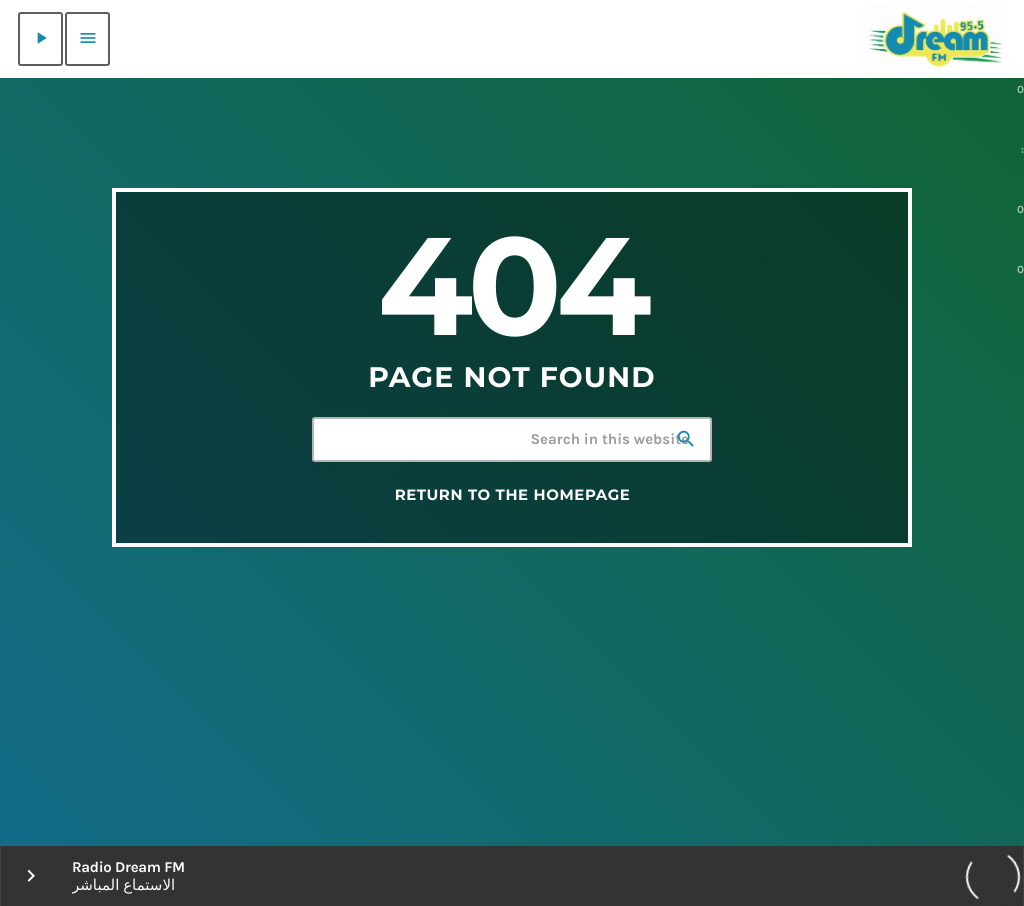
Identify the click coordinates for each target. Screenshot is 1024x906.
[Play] (40, 39)
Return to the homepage (513, 495)
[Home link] (935, 39)
